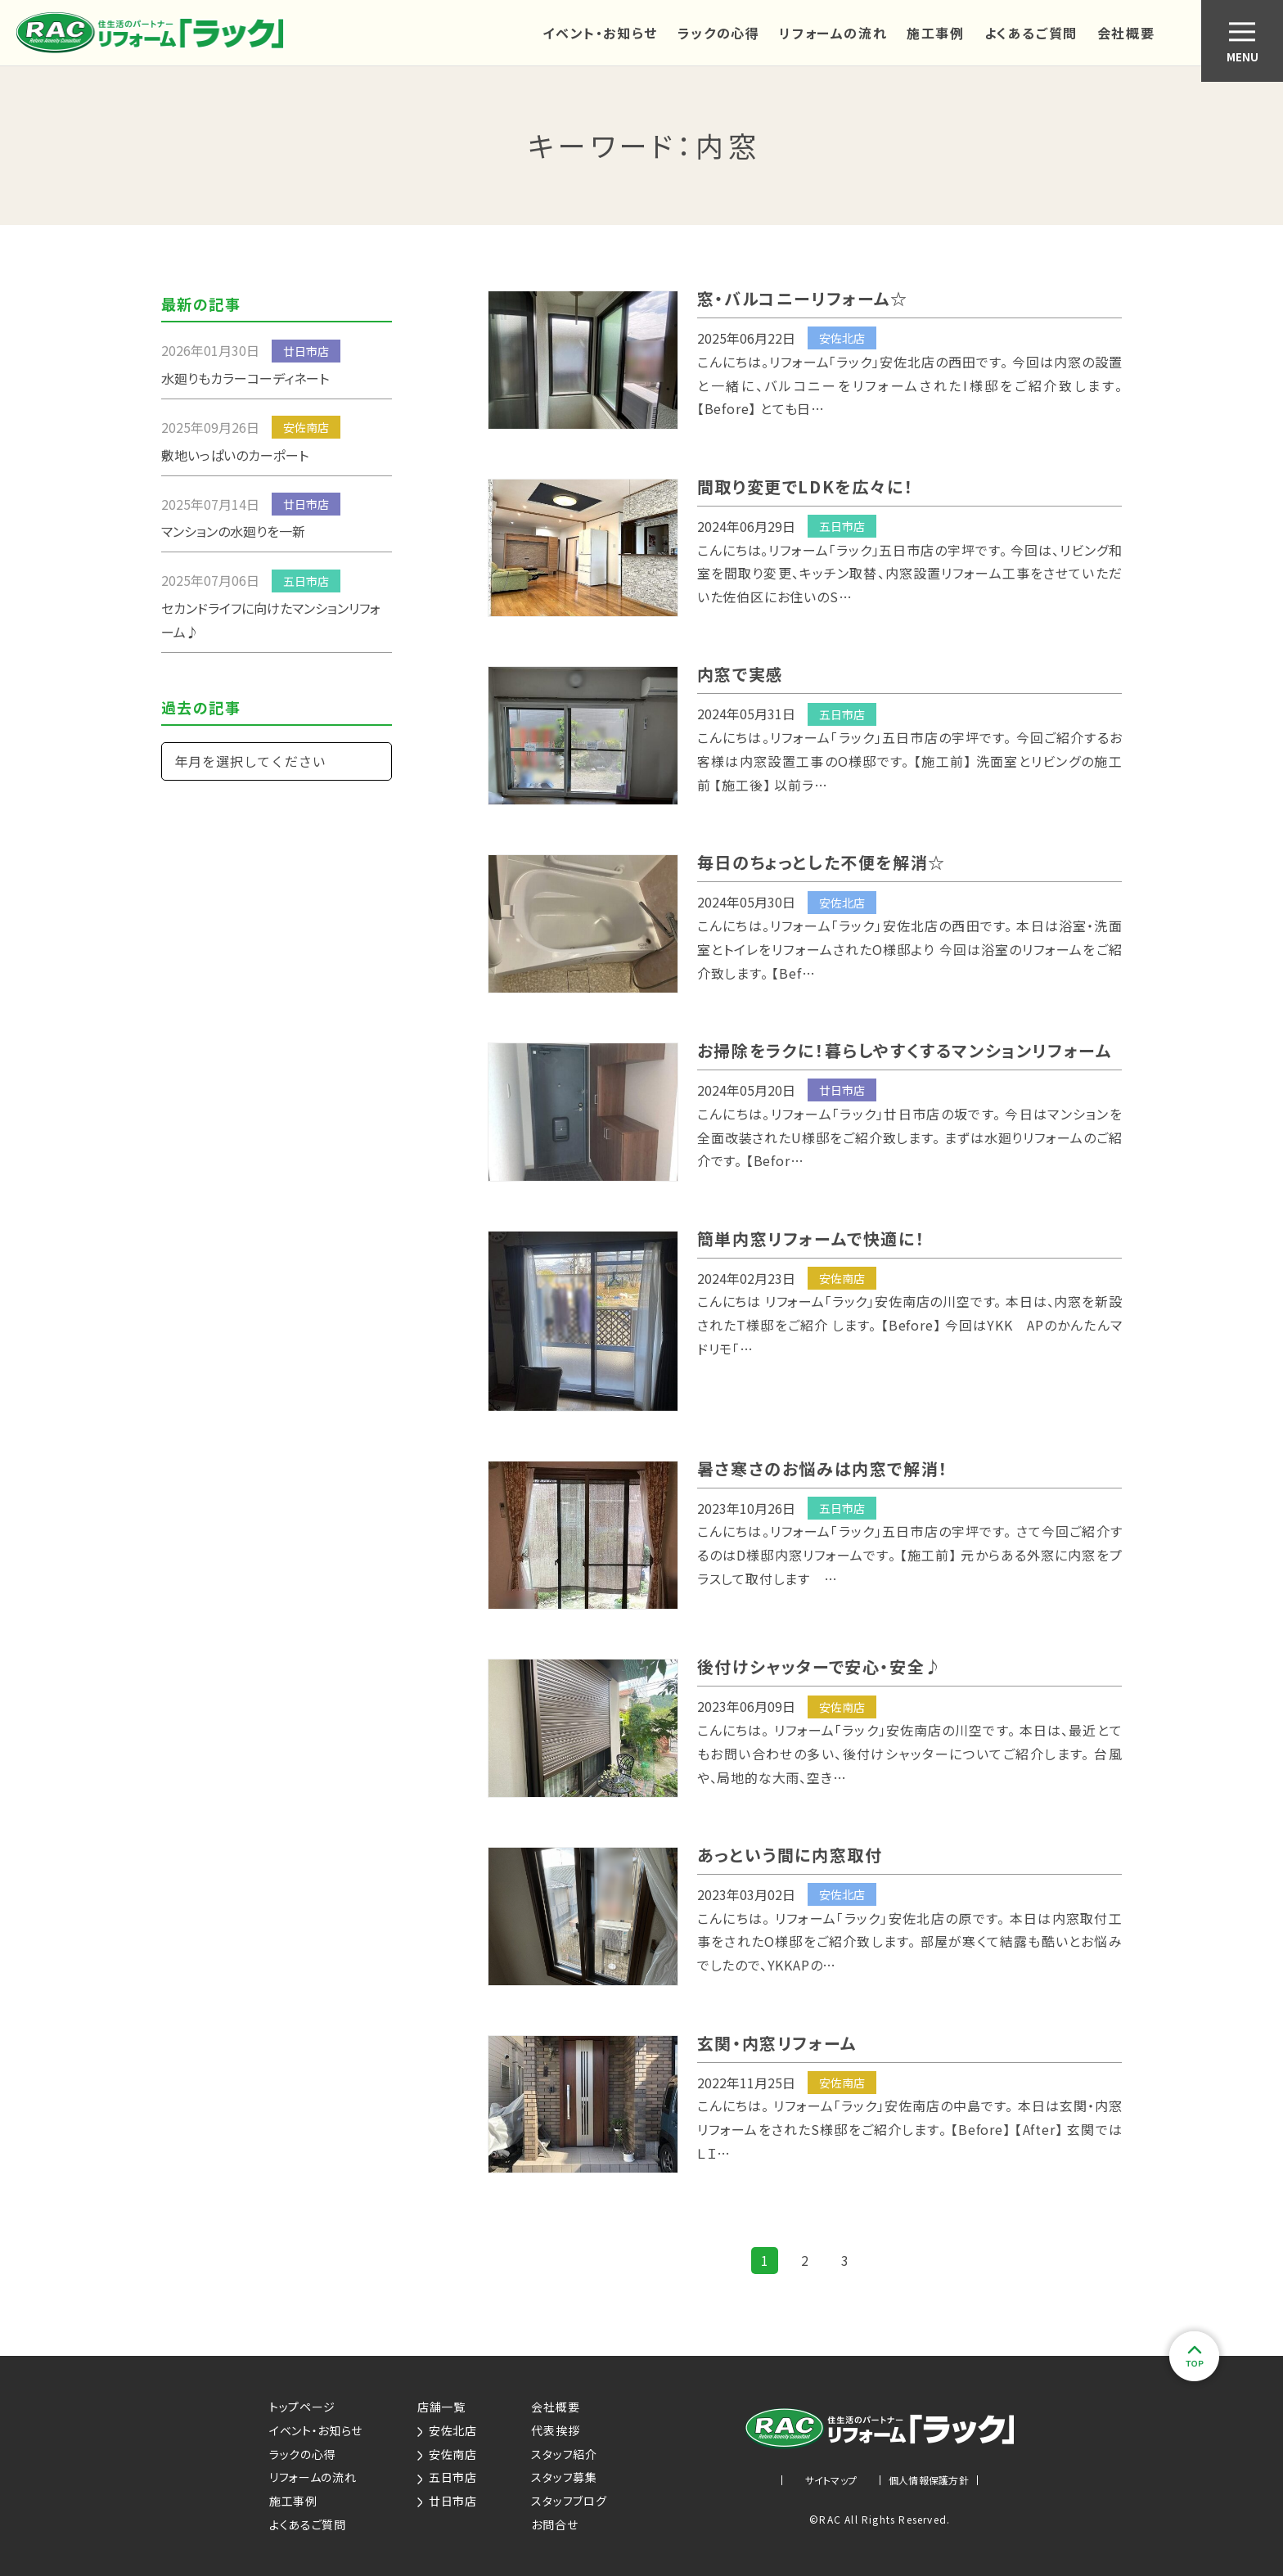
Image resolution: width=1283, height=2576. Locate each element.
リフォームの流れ (833, 33)
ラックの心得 (719, 33)
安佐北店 (447, 2430)
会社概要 (1126, 33)
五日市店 (447, 2477)
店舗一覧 (441, 2406)
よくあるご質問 (1031, 33)
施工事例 (935, 33)
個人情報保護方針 (929, 2480)
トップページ (302, 2406)
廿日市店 (447, 2501)
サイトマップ (831, 2480)
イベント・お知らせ (599, 33)
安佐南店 (447, 2454)
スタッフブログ (568, 2501)
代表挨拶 (555, 2430)
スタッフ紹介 (563, 2454)
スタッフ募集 (563, 2477)
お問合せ (554, 2524)
